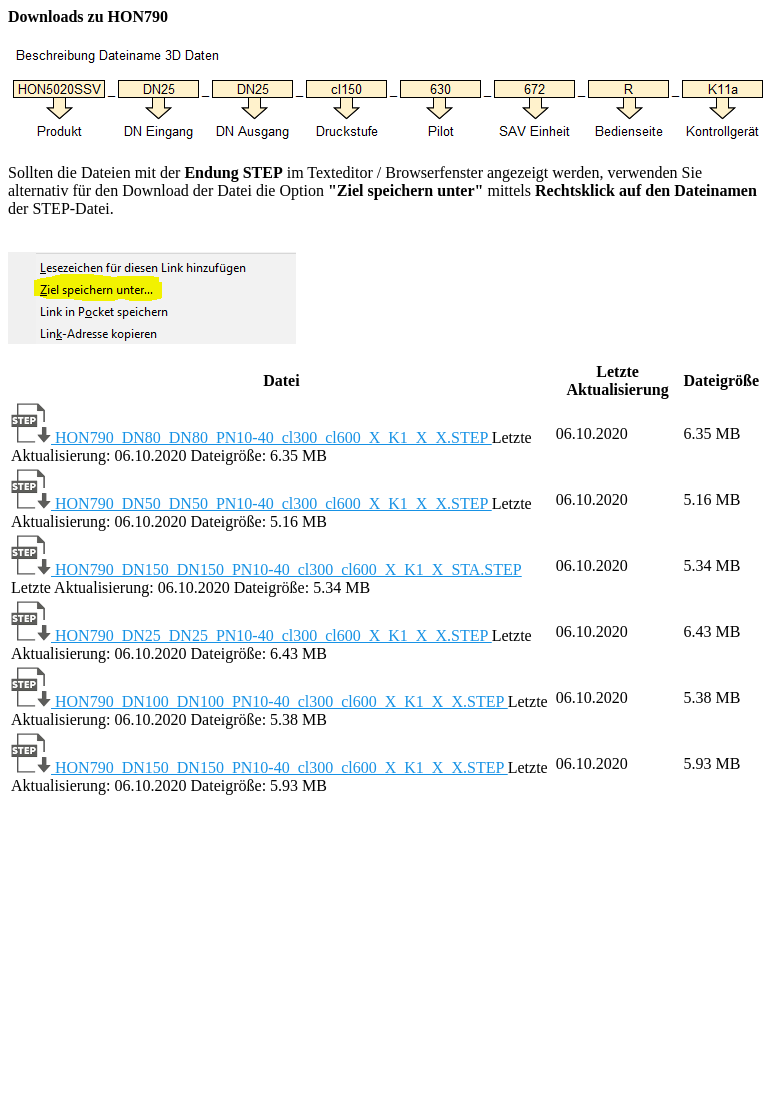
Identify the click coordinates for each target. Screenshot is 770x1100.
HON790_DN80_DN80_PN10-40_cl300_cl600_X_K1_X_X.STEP (251, 437)
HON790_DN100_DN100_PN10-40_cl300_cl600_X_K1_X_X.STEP (259, 701)
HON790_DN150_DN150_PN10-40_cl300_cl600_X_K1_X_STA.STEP (266, 569)
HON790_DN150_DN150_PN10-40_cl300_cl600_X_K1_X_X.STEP (259, 767)
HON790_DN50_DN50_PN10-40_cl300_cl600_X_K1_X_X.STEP (251, 503)
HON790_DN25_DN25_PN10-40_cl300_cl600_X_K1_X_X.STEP (251, 635)
